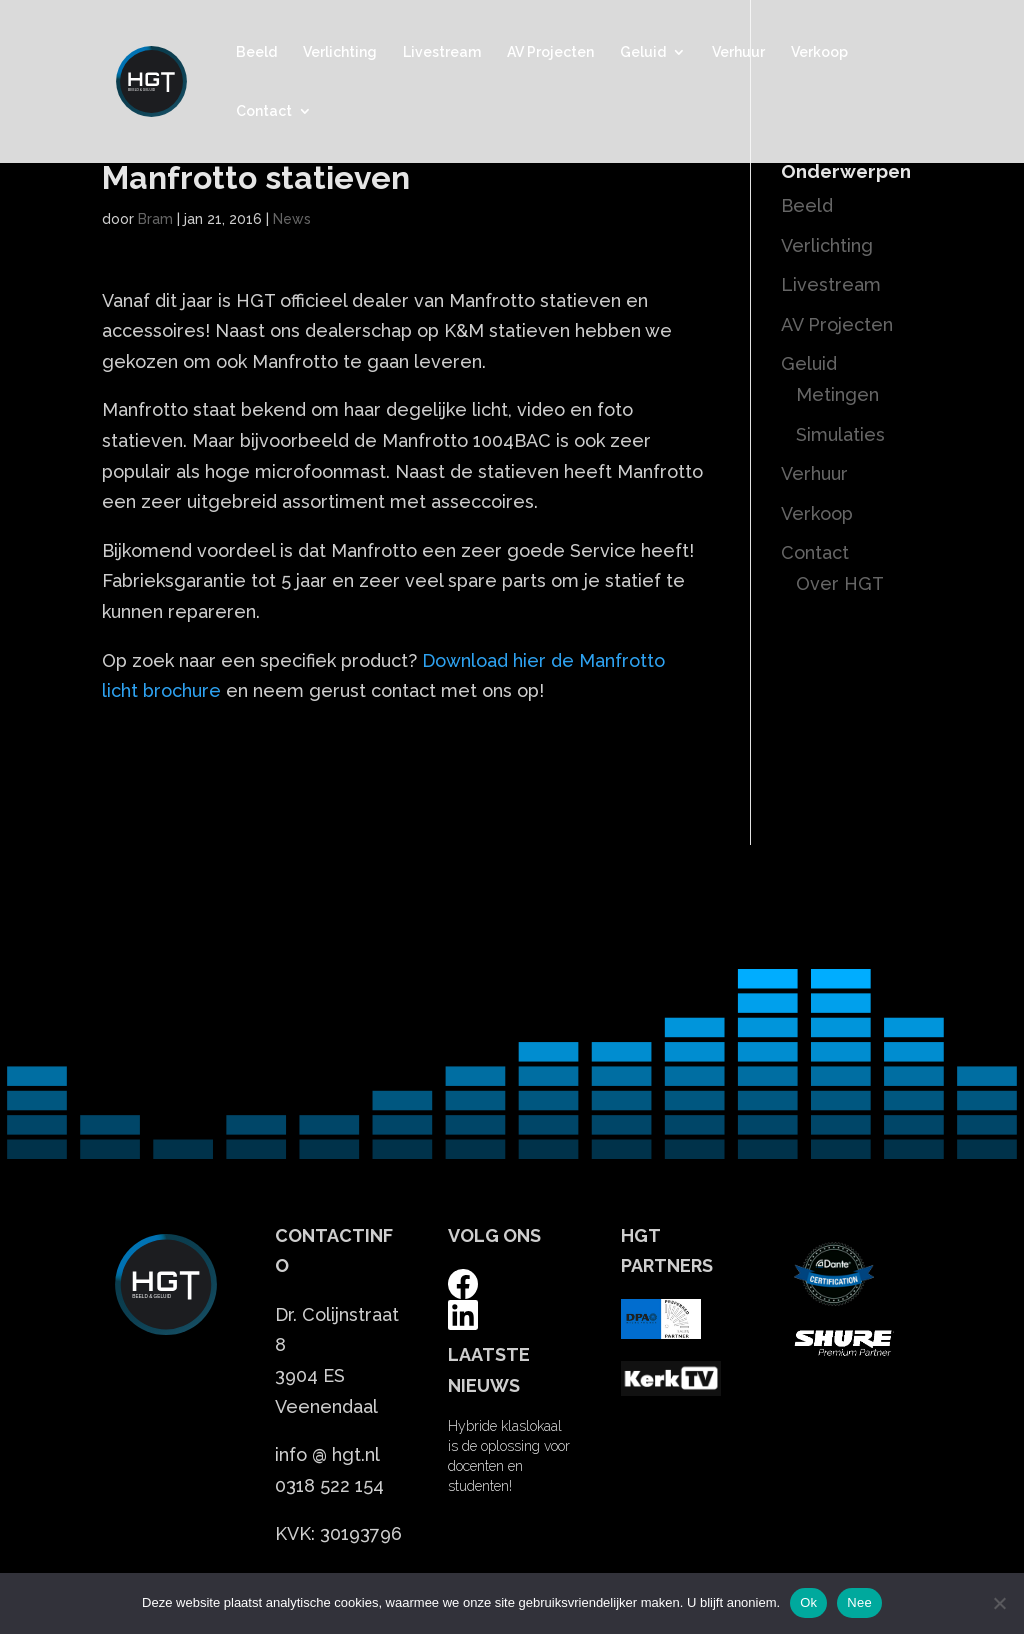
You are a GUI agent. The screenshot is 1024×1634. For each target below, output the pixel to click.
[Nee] (999, 1603)
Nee (859, 1602)
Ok (808, 1602)
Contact (264, 111)
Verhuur (738, 52)
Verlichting (340, 52)
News (292, 219)
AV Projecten (550, 52)
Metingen (837, 394)
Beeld (256, 52)
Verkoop (819, 52)
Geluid (643, 52)
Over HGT (840, 583)
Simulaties (840, 434)
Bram (155, 219)
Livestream (442, 52)
